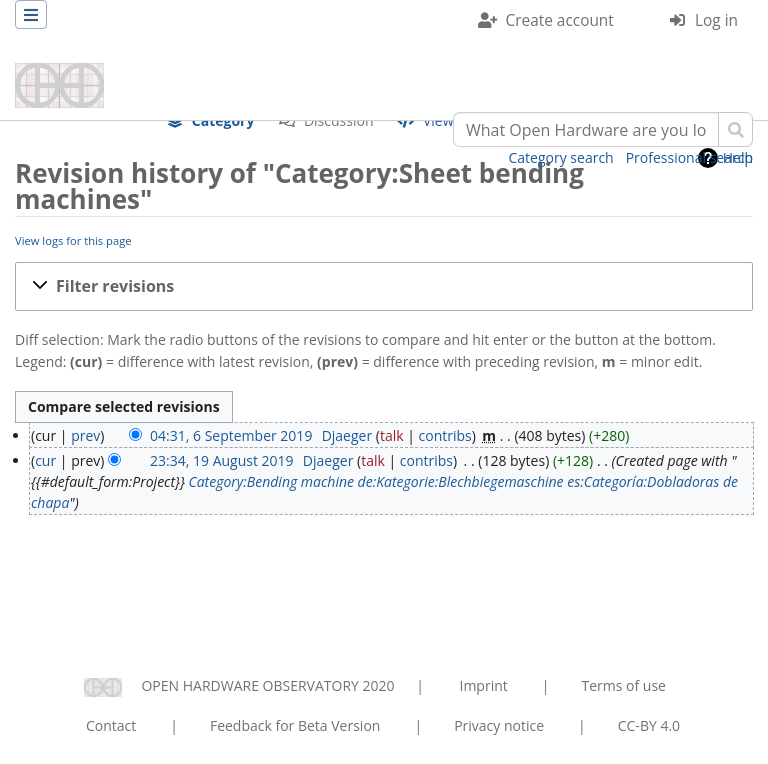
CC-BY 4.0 (649, 725)
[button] (384, 286)
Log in (716, 20)
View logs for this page (73, 240)
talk (392, 435)
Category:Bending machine (271, 481)
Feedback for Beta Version (295, 725)
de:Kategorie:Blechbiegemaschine (461, 481)
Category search (561, 157)
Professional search (689, 157)
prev (85, 435)
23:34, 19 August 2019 (222, 460)
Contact (111, 725)
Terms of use (623, 685)
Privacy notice (499, 725)
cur (45, 460)
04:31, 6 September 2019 (231, 435)
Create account (560, 20)
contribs (445, 435)
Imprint (484, 685)
